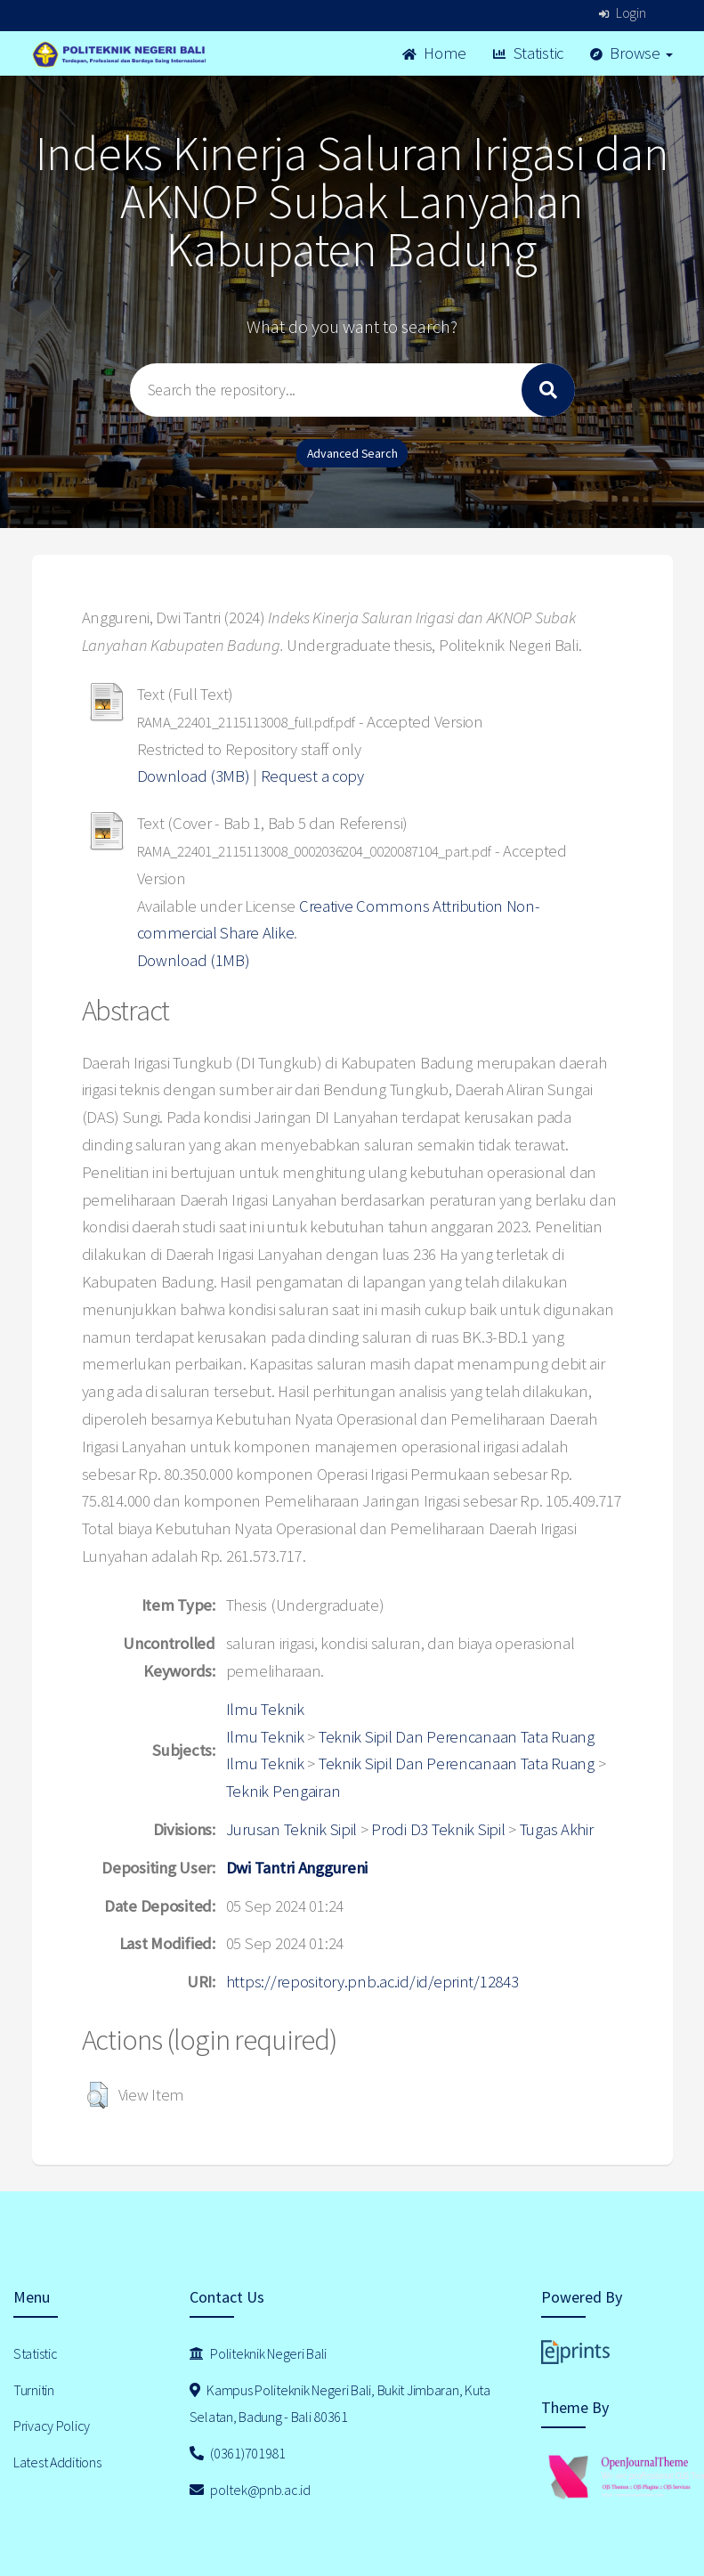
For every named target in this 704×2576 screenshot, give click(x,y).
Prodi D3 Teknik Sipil (438, 1829)
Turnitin (33, 2390)
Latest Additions (57, 2462)
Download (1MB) (193, 960)
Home (434, 53)
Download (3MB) (193, 776)
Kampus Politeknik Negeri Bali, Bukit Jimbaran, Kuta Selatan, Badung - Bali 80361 (340, 2403)
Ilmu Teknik (265, 1709)
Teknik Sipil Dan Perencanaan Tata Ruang (457, 1737)
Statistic (528, 53)
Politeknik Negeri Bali (258, 2353)
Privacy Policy (51, 2425)
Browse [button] (631, 53)
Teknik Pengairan (283, 1791)
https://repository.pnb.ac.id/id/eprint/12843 (372, 1981)
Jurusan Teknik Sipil (291, 1829)
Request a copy (312, 776)
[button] (97, 2095)
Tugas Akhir (557, 1829)
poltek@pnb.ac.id (250, 2490)
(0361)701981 (238, 2453)
